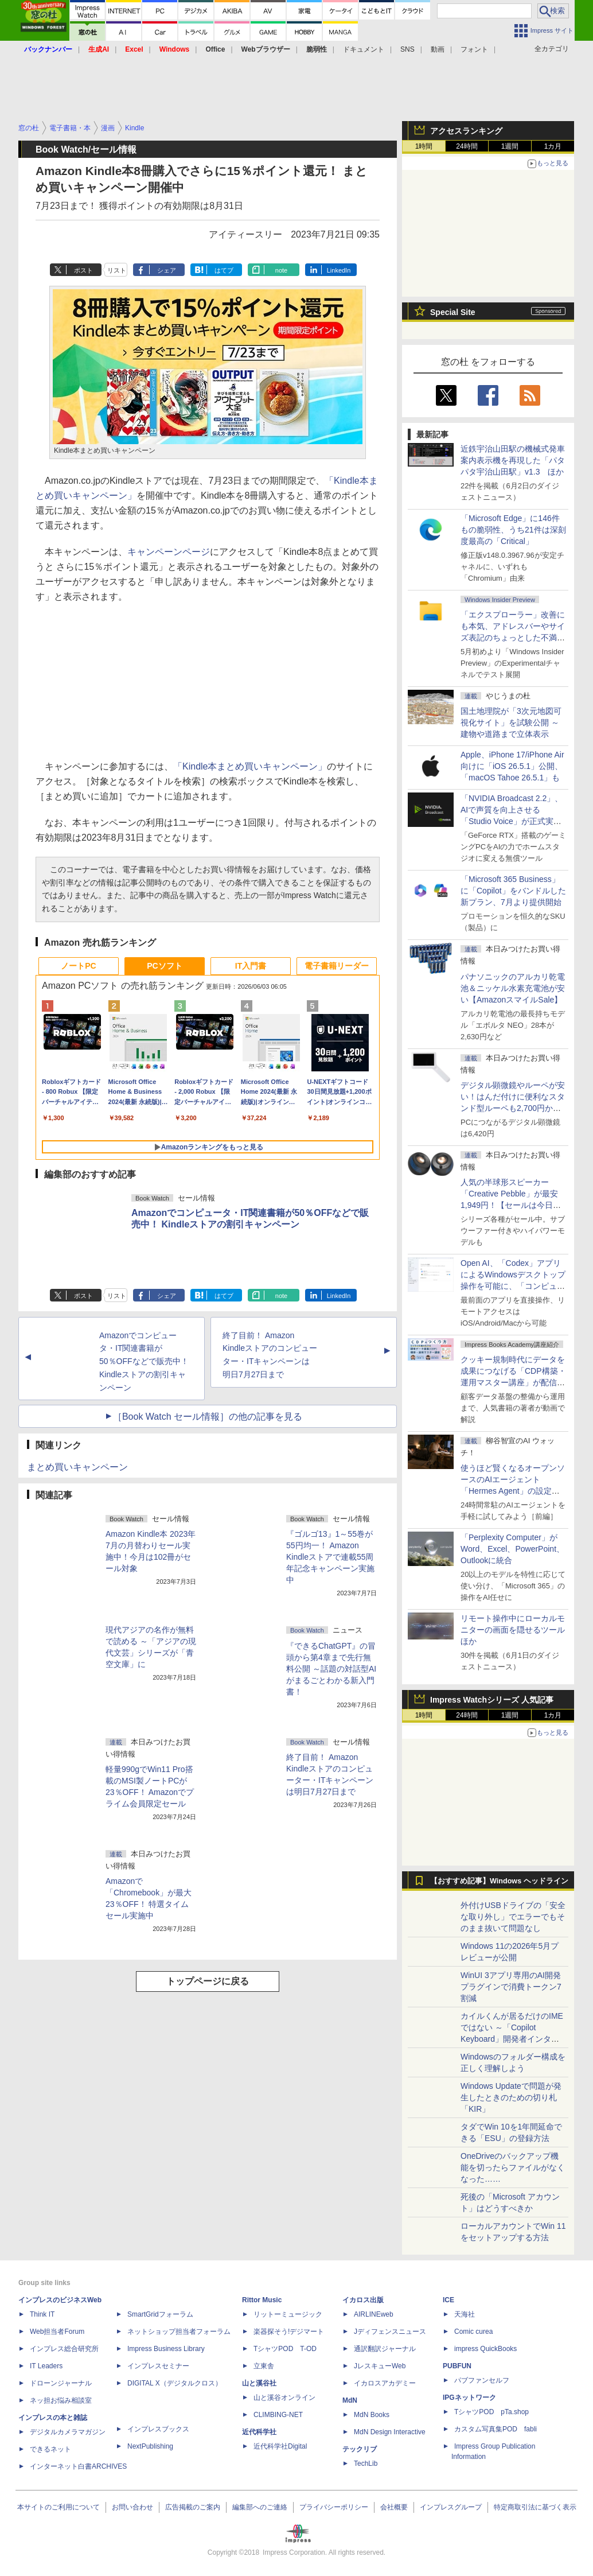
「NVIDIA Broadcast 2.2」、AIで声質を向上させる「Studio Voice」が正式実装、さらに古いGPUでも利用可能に (512, 821)
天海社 (464, 2314)
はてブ (223, 270)
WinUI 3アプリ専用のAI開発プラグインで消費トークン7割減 (511, 1987)
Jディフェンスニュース (390, 2332)
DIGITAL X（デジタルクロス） (174, 2383)
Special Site (452, 312)
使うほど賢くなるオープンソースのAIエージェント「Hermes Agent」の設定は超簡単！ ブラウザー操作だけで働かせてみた (513, 1490)
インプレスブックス (158, 2429)
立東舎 (263, 2366)
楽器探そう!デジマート (288, 2332)
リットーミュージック (287, 2314)
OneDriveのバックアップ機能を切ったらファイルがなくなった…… (513, 2167)
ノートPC (78, 965)
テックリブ (359, 2449)
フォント (474, 49)
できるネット (50, 2449)
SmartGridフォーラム (160, 2314)
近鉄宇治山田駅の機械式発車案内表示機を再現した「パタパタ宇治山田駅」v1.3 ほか (513, 460)
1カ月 (553, 146)
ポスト (83, 270)
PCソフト (164, 965)
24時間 (466, 146)
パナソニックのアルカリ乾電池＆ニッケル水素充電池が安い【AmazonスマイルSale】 (513, 988)
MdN (349, 2400)
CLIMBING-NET (278, 2415)
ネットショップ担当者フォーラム (179, 2332)
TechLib (365, 2464)
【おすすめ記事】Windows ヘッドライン (499, 1881)
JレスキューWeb (379, 2366)
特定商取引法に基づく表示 (535, 2507)
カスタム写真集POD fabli (495, 2429)
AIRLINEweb (373, 2314)
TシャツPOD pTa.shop (491, 2412)
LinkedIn (339, 270)
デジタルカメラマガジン (68, 2432)
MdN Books (371, 2415)
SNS (407, 49)
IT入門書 (250, 965)
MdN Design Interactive (390, 2432)
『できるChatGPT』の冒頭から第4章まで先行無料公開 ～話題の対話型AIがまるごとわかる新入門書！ (331, 1668)
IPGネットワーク (469, 2398)
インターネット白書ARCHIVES (78, 2466)
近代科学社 (259, 2432)
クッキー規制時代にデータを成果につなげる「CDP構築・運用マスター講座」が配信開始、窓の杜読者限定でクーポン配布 (513, 1382)
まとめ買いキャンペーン (77, 1467)
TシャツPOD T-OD (285, 2349)
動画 (437, 49)
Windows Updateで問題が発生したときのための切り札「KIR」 (511, 2097)
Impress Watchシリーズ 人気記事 (491, 1699)
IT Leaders (46, 2366)
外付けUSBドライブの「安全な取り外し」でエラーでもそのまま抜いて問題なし (513, 1917)
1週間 (510, 146)
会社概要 (394, 2507)
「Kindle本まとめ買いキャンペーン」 (250, 766)
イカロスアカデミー (385, 2383)
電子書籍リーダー (337, 965)
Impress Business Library (166, 2349)
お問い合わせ (132, 2507)
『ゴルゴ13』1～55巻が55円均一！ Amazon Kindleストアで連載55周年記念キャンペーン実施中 (330, 1556)
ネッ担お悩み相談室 (61, 2400)
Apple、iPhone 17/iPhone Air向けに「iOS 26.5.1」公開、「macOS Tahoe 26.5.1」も (512, 766)
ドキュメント (363, 49)
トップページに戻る (207, 1981)
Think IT (42, 2314)
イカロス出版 (363, 2300)
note (281, 270)
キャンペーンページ (168, 552)
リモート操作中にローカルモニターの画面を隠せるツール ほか (517, 1630)
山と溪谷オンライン (284, 2398)
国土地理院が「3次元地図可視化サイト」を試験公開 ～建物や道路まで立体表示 (511, 722)
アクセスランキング (466, 130)
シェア (166, 270)
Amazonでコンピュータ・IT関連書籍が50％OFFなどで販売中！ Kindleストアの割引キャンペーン (144, 1361)
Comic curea (473, 2332)
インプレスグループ (451, 2507)
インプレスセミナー (158, 2366)
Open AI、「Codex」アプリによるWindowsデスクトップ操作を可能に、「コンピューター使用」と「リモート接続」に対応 (513, 1286)
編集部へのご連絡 (259, 2507)
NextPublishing (150, 2446)
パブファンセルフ (481, 2380)
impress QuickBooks (485, 2349)
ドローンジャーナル (61, 2383)
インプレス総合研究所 (64, 2349)
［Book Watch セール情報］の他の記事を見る (207, 1416)
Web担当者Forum (57, 2332)
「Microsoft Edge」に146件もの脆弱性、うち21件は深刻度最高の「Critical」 (513, 530)
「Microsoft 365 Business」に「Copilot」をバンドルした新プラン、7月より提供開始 (513, 891)
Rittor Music (262, 2300)
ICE (448, 2300)
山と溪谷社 (259, 2383)
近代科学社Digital (280, 2446)
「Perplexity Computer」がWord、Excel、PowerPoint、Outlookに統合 (512, 1549)
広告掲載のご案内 (192, 2507)
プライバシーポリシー (333, 2507)
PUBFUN (457, 2366)
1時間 (424, 146)
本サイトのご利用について (58, 2507)
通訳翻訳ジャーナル (385, 2349)
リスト (116, 270)
